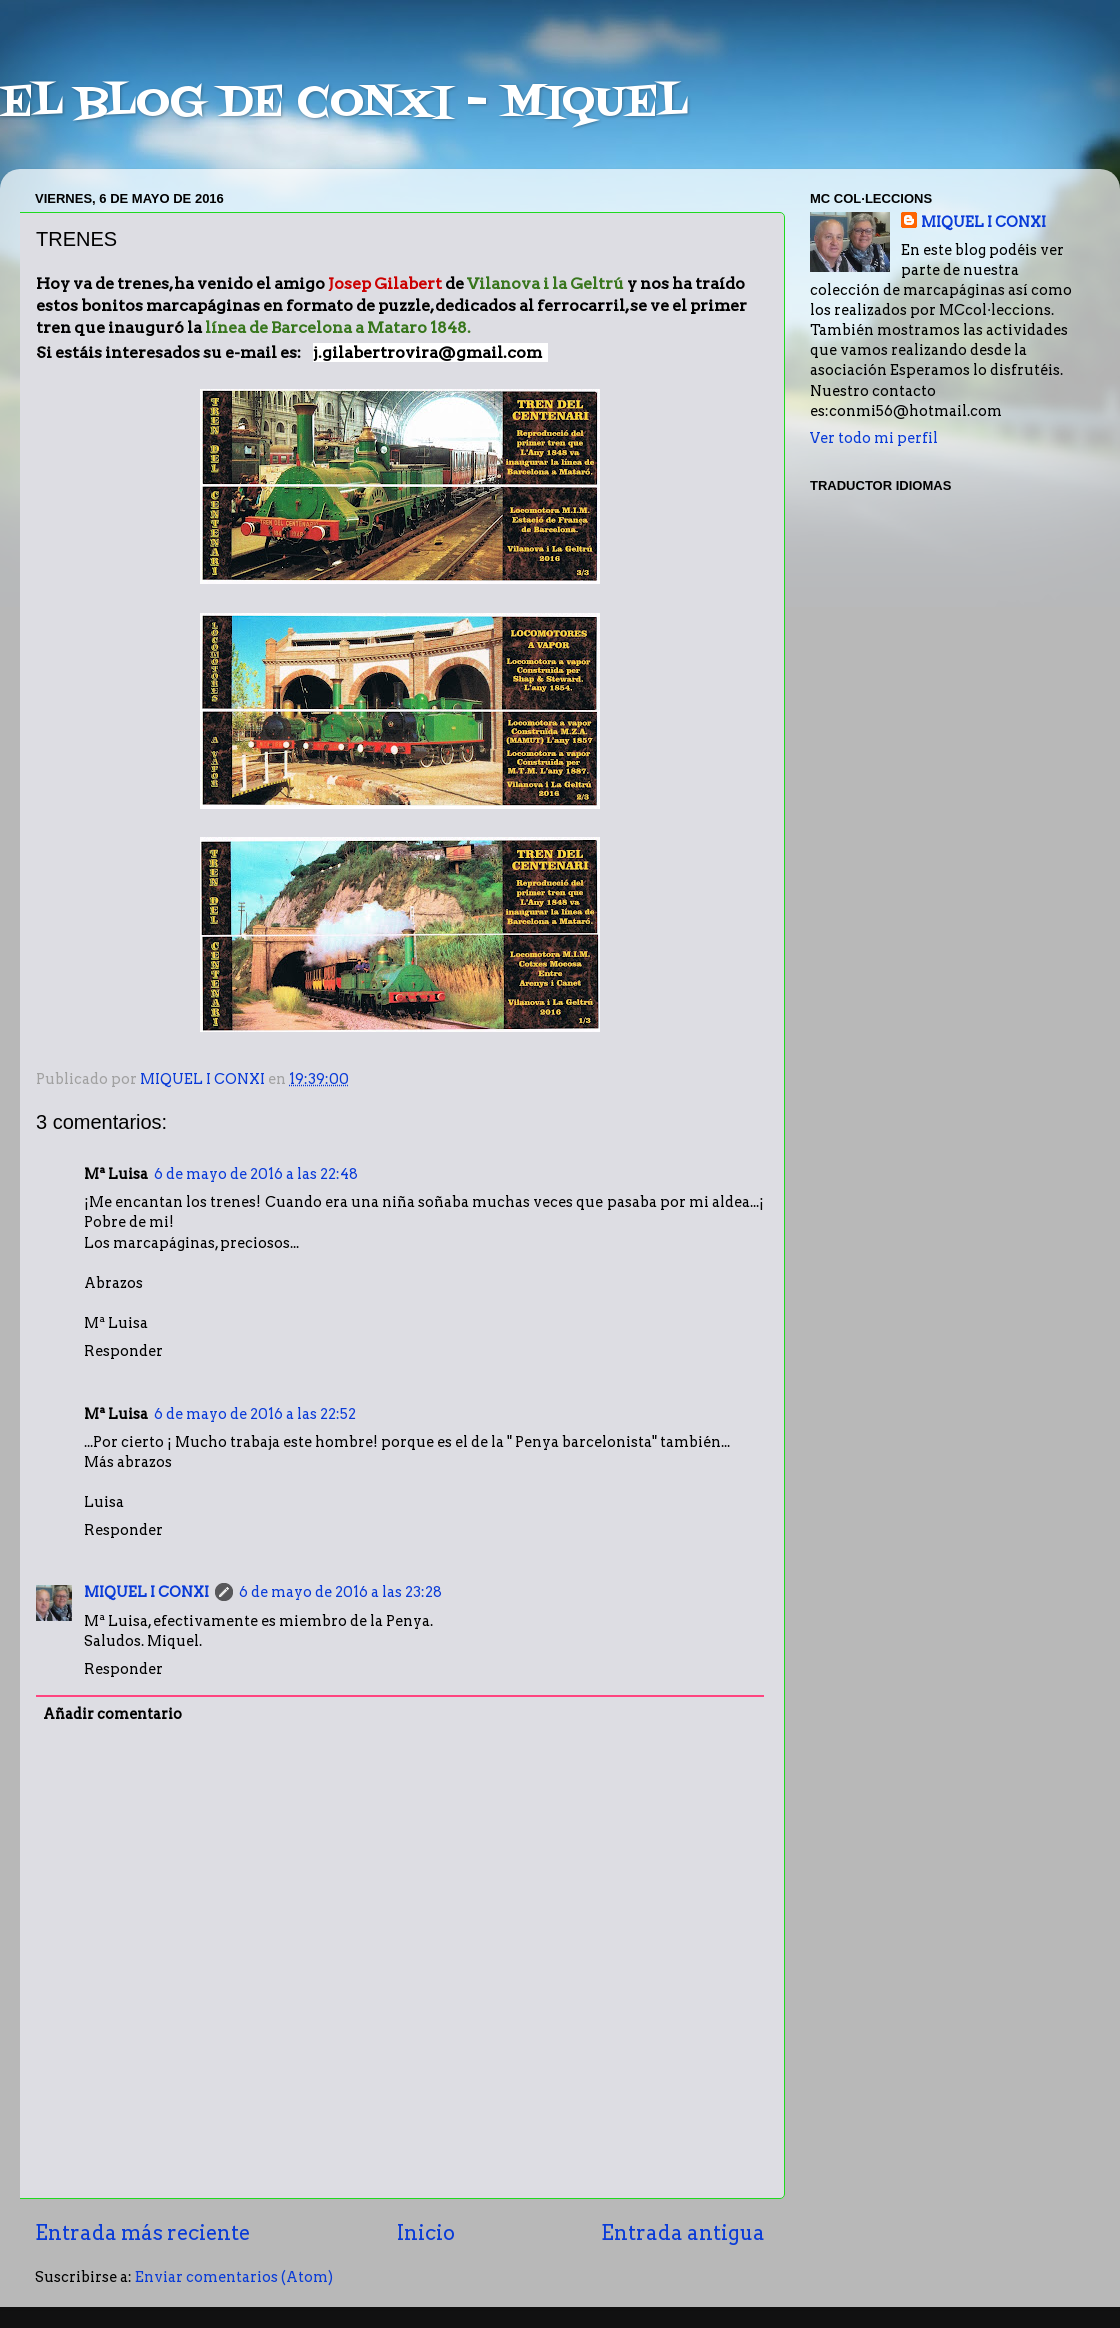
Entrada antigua (683, 2233)
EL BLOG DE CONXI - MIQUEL (344, 104)
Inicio (426, 2233)
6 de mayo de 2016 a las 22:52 (255, 1414)
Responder (123, 1351)
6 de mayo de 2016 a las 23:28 (340, 1592)
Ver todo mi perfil (874, 438)
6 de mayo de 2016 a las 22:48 (256, 1174)
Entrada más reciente (142, 2233)
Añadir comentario (112, 1714)
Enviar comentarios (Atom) (234, 2277)
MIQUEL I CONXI (146, 1592)
